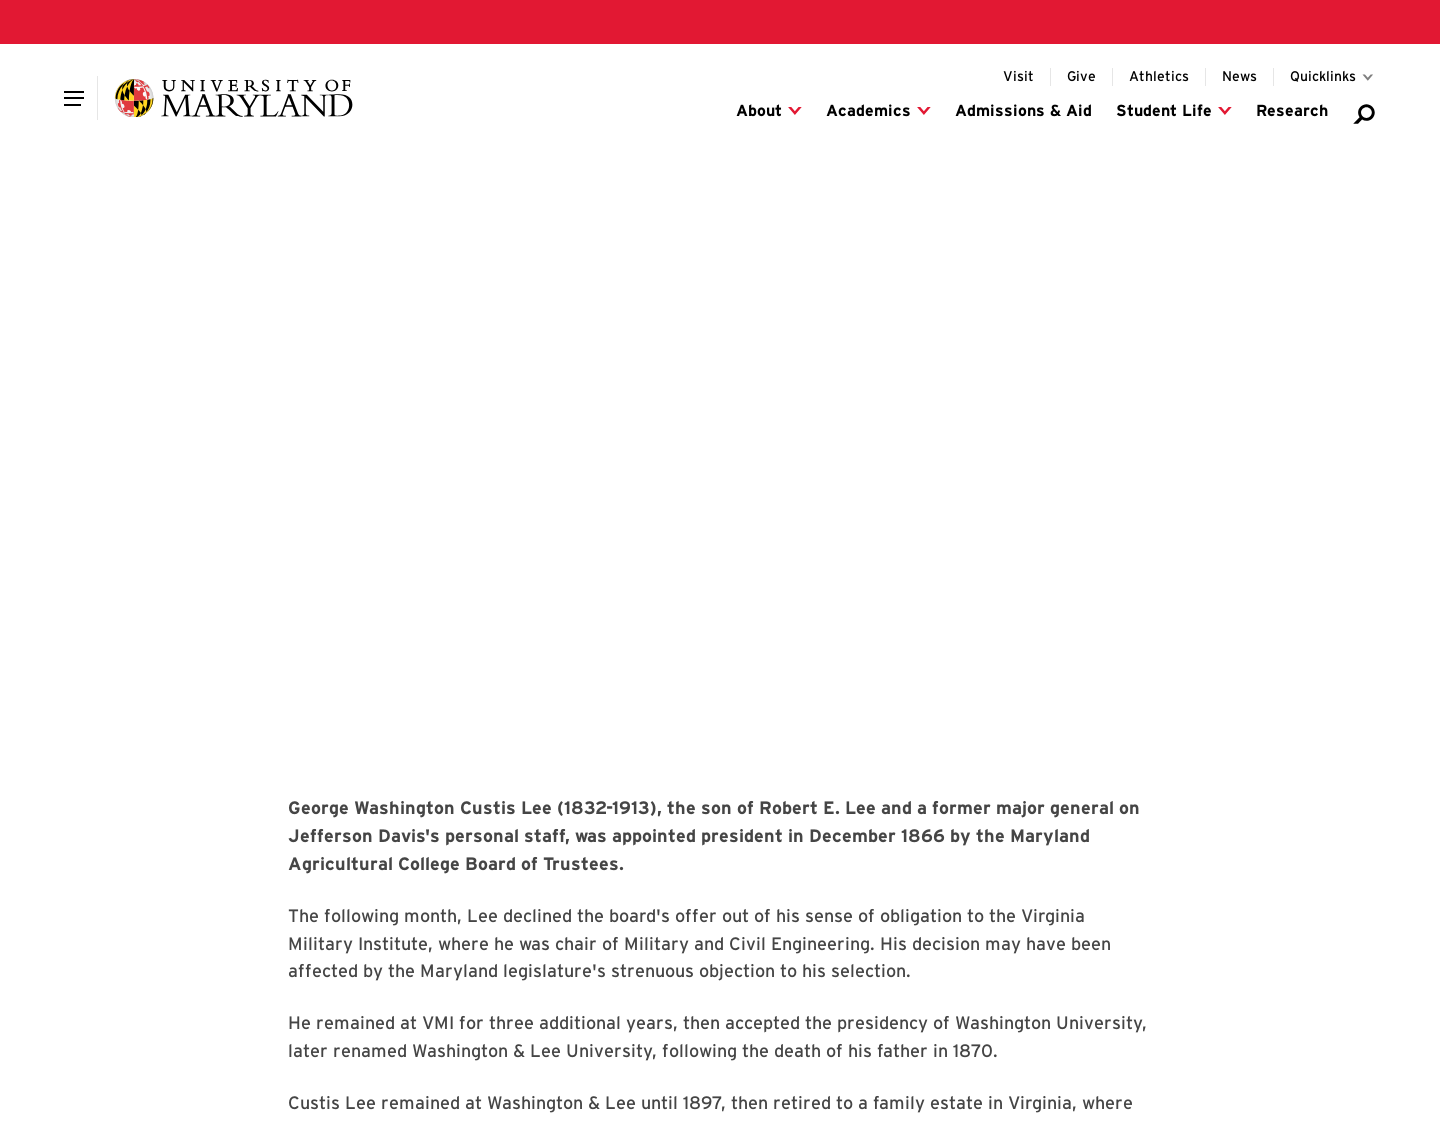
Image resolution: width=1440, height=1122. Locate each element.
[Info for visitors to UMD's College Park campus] (1018, 77)
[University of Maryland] (233, 98)
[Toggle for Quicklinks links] (1333, 77)
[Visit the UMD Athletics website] (1159, 77)
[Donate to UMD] (1081, 77)
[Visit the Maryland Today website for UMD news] (1239, 77)
